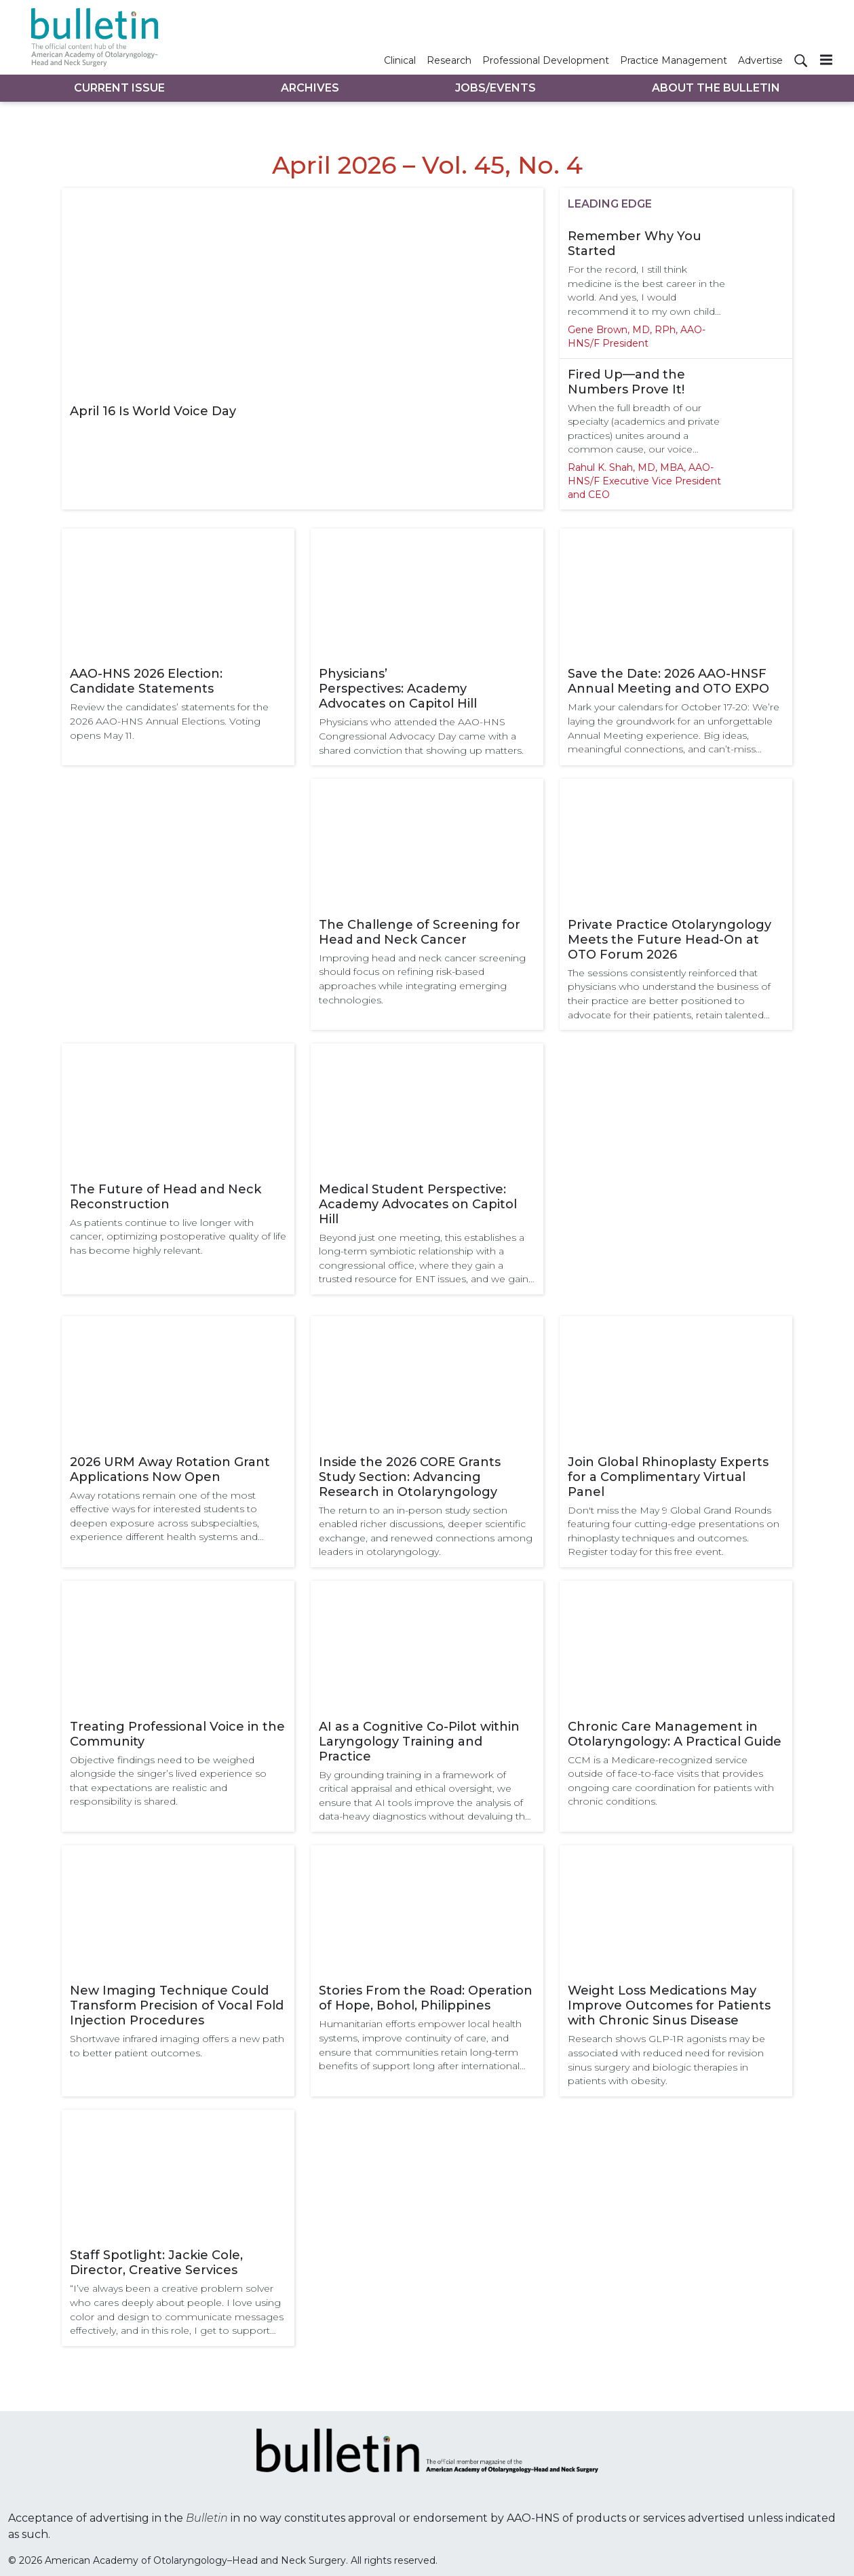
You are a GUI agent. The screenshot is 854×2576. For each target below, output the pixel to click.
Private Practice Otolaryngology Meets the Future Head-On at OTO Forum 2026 (669, 939)
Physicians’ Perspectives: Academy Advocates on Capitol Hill (398, 688)
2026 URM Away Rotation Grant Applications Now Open (170, 1469)
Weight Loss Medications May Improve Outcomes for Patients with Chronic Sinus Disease (669, 2005)
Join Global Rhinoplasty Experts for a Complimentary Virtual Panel (668, 1477)
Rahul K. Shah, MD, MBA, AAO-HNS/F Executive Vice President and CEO (644, 481)
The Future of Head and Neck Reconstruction (165, 1197)
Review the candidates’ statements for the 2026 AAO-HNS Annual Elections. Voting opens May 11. (169, 721)
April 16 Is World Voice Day (153, 411)
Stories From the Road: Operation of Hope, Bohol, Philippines (425, 1998)
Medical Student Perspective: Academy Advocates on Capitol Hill (418, 1204)
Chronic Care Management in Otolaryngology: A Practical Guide (674, 1734)
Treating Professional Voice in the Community (177, 1734)
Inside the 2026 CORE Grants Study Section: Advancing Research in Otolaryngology (410, 1477)
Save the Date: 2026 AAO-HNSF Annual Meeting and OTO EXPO (668, 681)
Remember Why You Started (634, 243)
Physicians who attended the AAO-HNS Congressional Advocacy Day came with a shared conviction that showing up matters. (421, 736)
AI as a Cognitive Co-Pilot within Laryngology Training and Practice (419, 1741)
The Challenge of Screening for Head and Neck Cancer (419, 932)
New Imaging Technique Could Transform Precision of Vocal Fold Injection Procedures (177, 2005)
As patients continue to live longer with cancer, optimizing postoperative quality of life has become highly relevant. (178, 1236)
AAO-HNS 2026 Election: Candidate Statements (146, 681)
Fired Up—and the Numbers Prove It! (626, 382)
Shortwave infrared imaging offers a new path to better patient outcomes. (177, 2046)
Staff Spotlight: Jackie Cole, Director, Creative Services (156, 2262)
